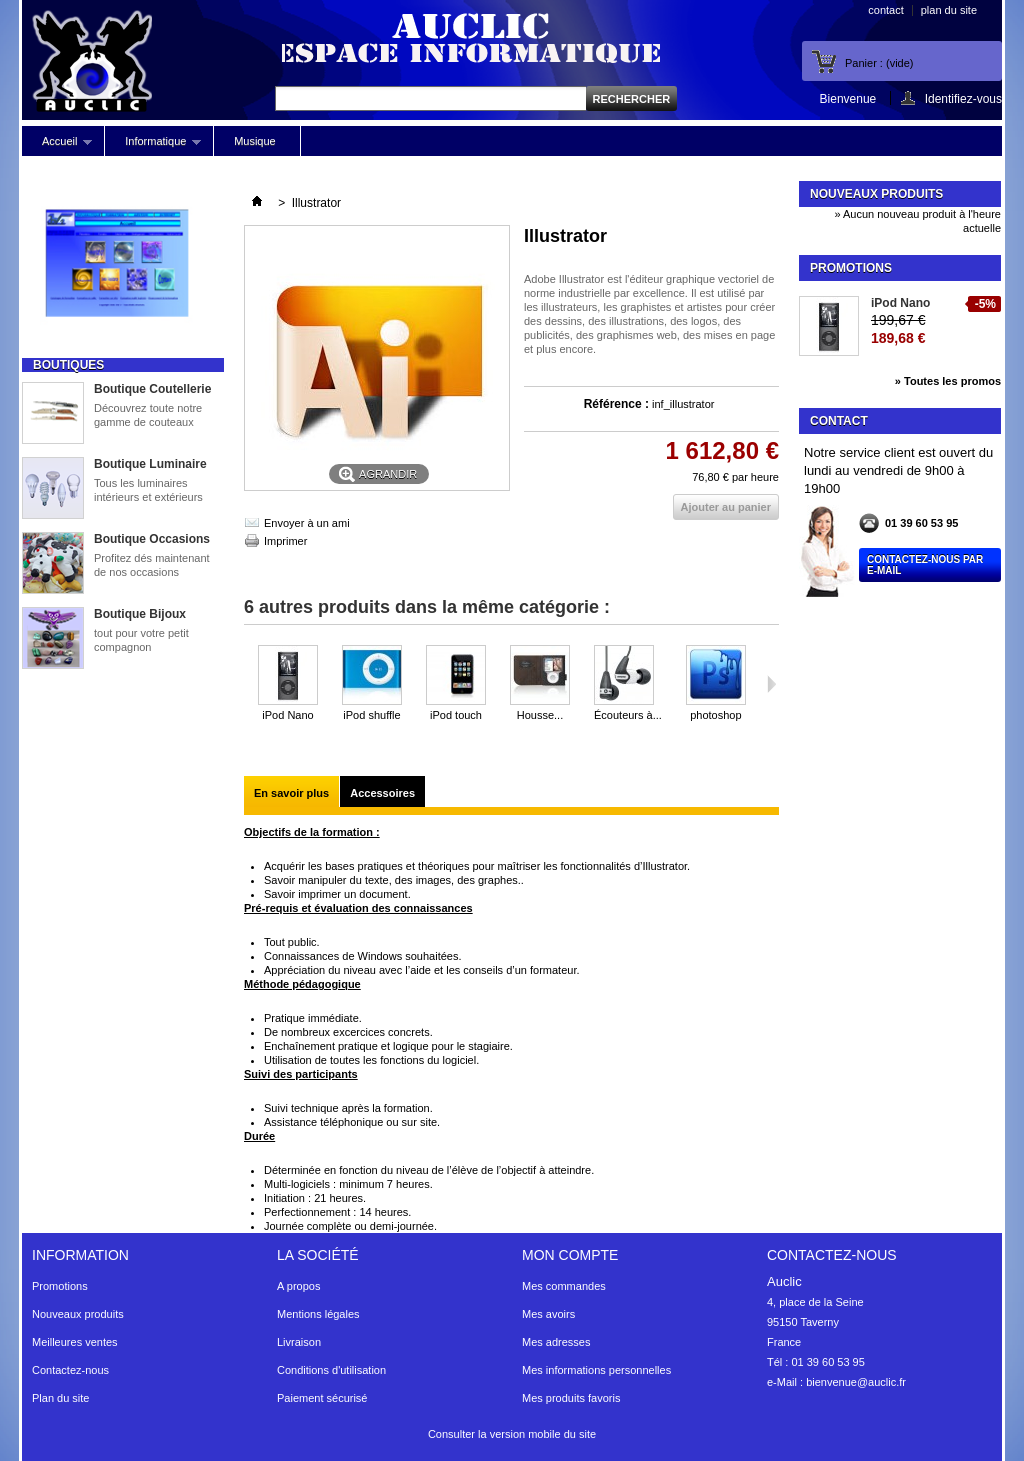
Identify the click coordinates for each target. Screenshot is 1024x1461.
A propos (298, 1286)
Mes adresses (556, 1342)
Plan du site (60, 1398)
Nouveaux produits (876, 194)
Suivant (771, 684)
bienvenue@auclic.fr (856, 1382)
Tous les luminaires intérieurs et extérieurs (148, 490)
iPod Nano (287, 715)
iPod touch (456, 715)
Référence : (616, 404)
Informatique (153, 145)
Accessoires (382, 793)
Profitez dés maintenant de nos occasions (152, 565)
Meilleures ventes (75, 1342)
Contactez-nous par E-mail (925, 565)
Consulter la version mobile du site (512, 1434)
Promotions (851, 268)
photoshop (715, 715)
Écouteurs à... (628, 715)
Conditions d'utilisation (331, 1370)
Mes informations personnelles (596, 1370)
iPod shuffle (371, 715)
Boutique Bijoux (140, 614)
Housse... (540, 715)
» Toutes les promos (948, 381)
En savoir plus (291, 793)
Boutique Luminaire (150, 464)
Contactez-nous (70, 1370)
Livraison (299, 1342)
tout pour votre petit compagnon (141, 640)
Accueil (57, 145)
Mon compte (570, 1255)
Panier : (879, 63)
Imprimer (285, 541)
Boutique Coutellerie (152, 389)
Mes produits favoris (571, 1398)
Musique (255, 141)
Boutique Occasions (152, 539)
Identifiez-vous (963, 98)
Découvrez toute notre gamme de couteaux (148, 415)
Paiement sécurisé (322, 1398)
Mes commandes (564, 1286)
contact (885, 10)
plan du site (949, 10)
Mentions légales (318, 1314)
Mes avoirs (548, 1314)
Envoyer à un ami (307, 523)
